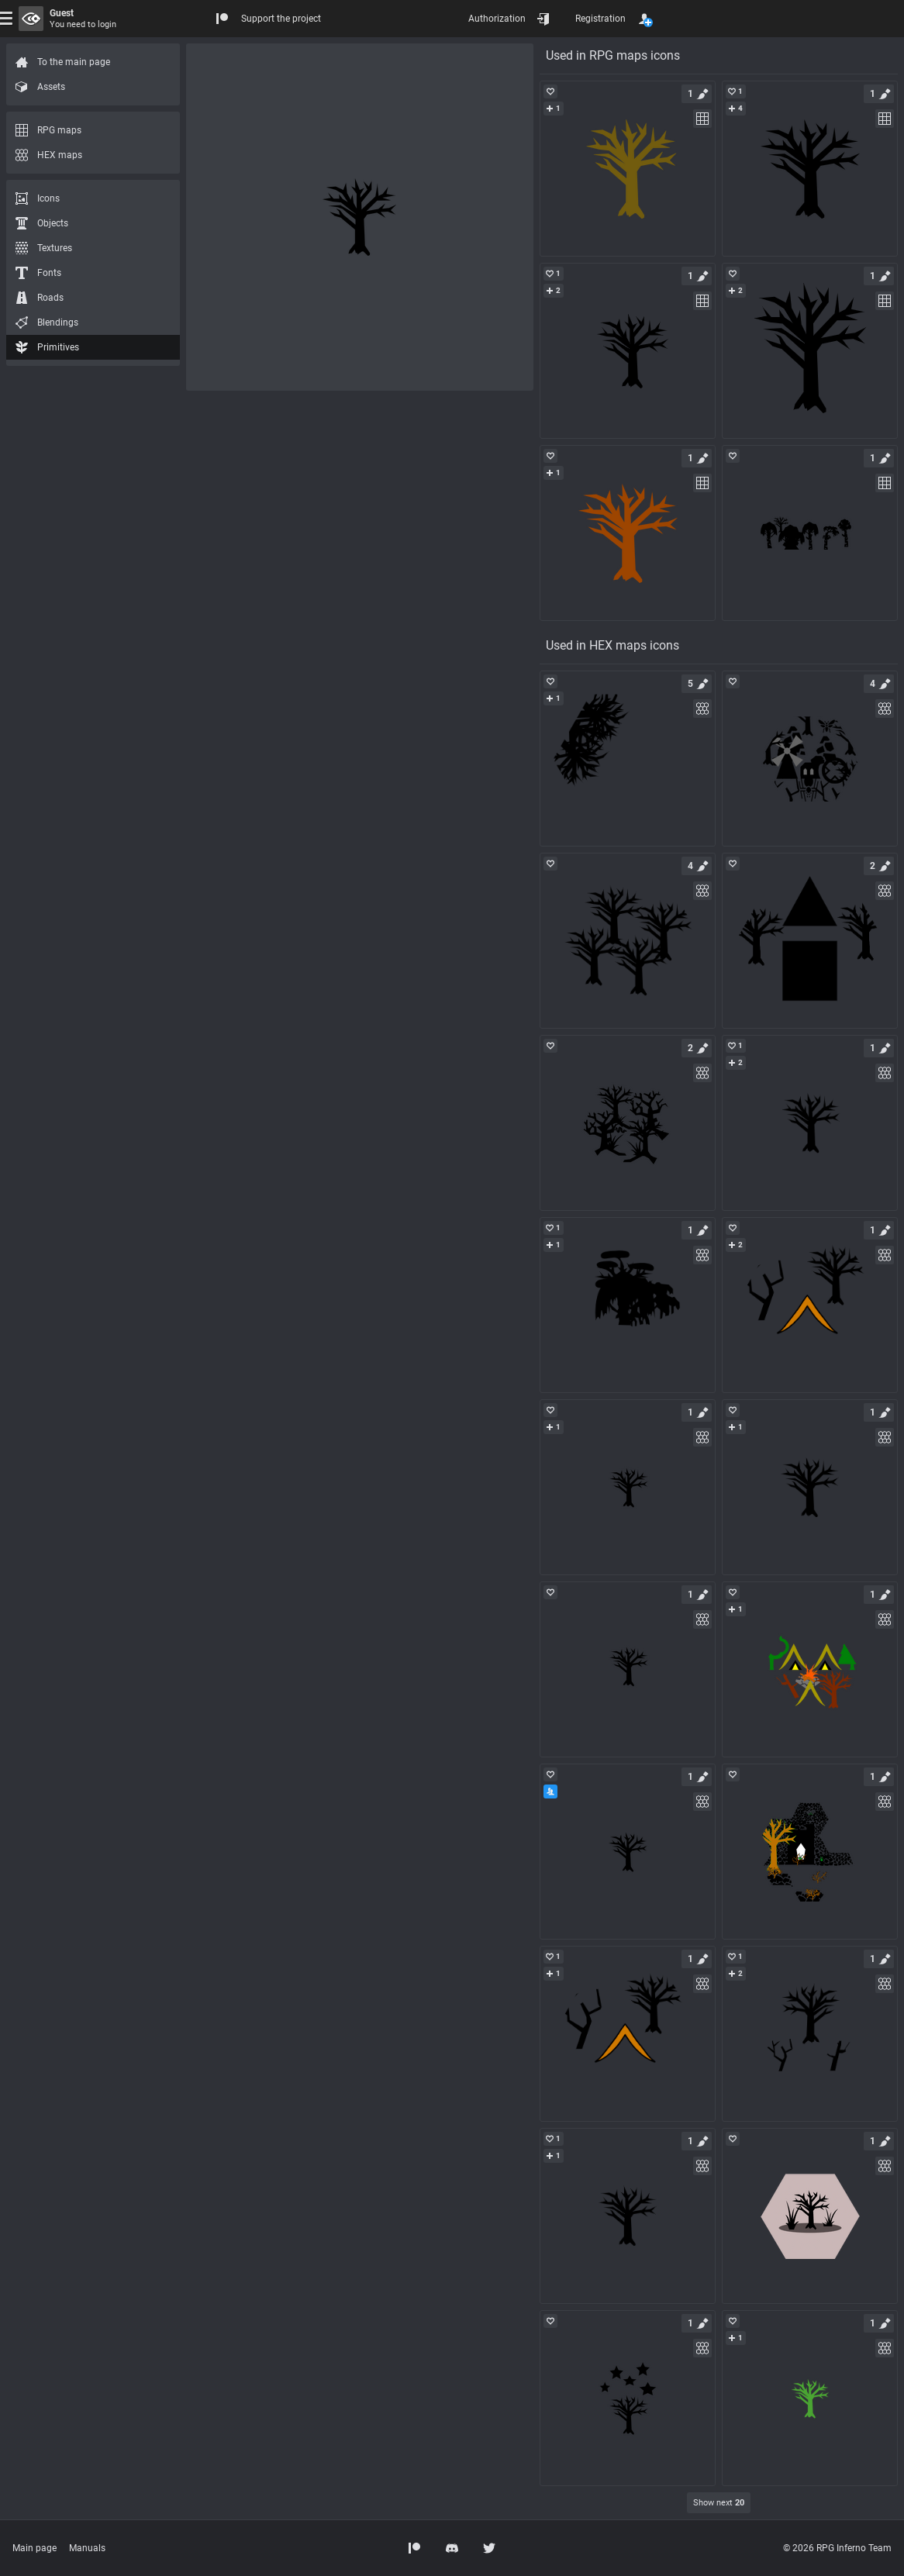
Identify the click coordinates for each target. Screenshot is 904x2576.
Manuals (87, 2548)
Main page (34, 2548)
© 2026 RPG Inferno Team (837, 2548)
